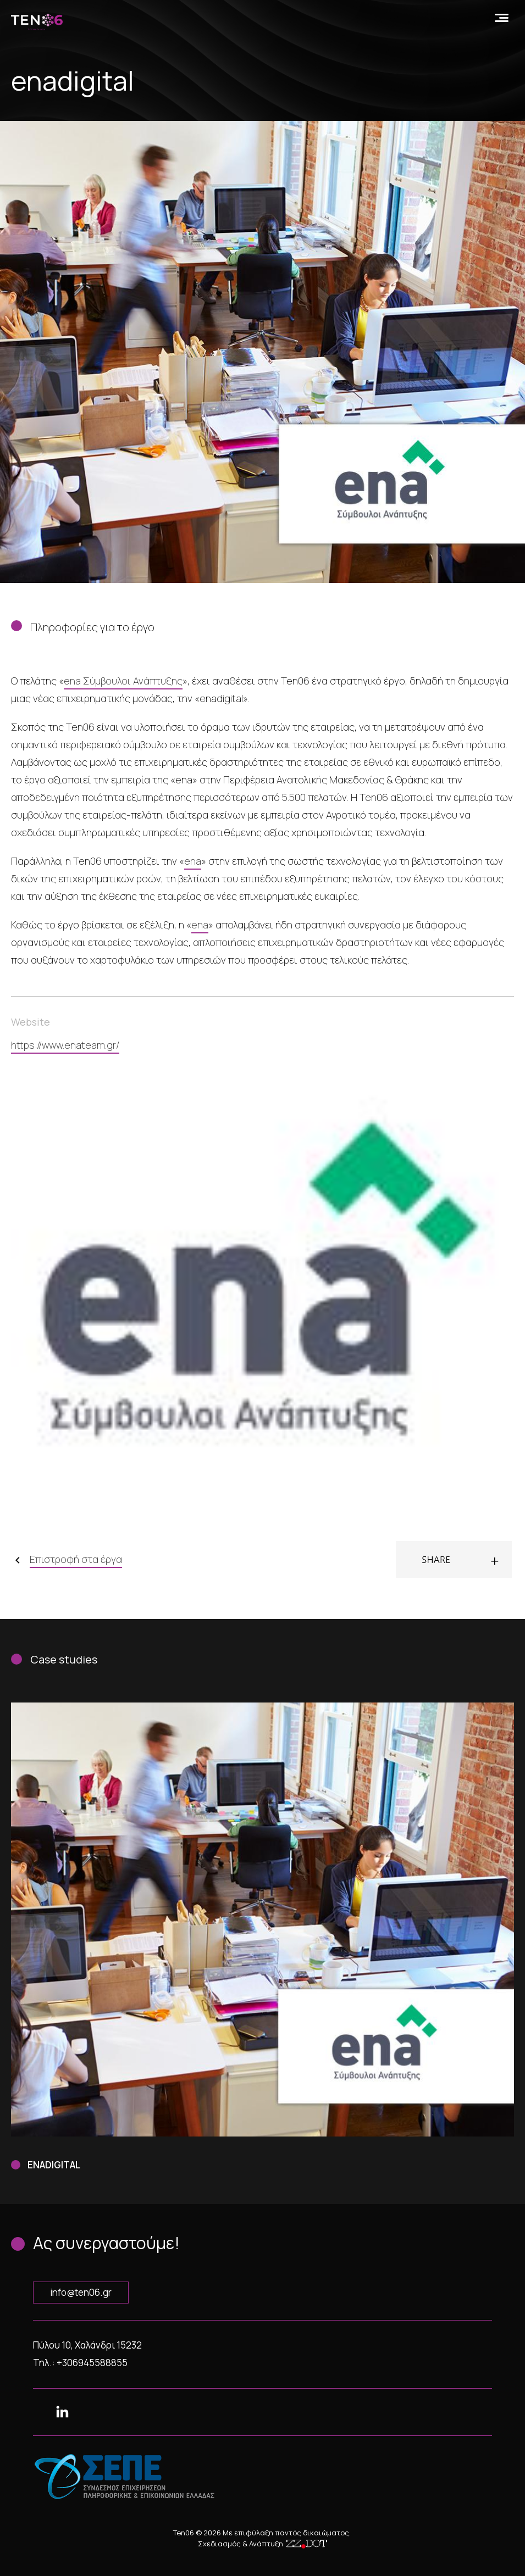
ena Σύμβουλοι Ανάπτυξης (123, 680)
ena (192, 860)
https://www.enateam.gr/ (65, 1044)
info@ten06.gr (81, 2292)
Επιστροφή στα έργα (76, 1559)
